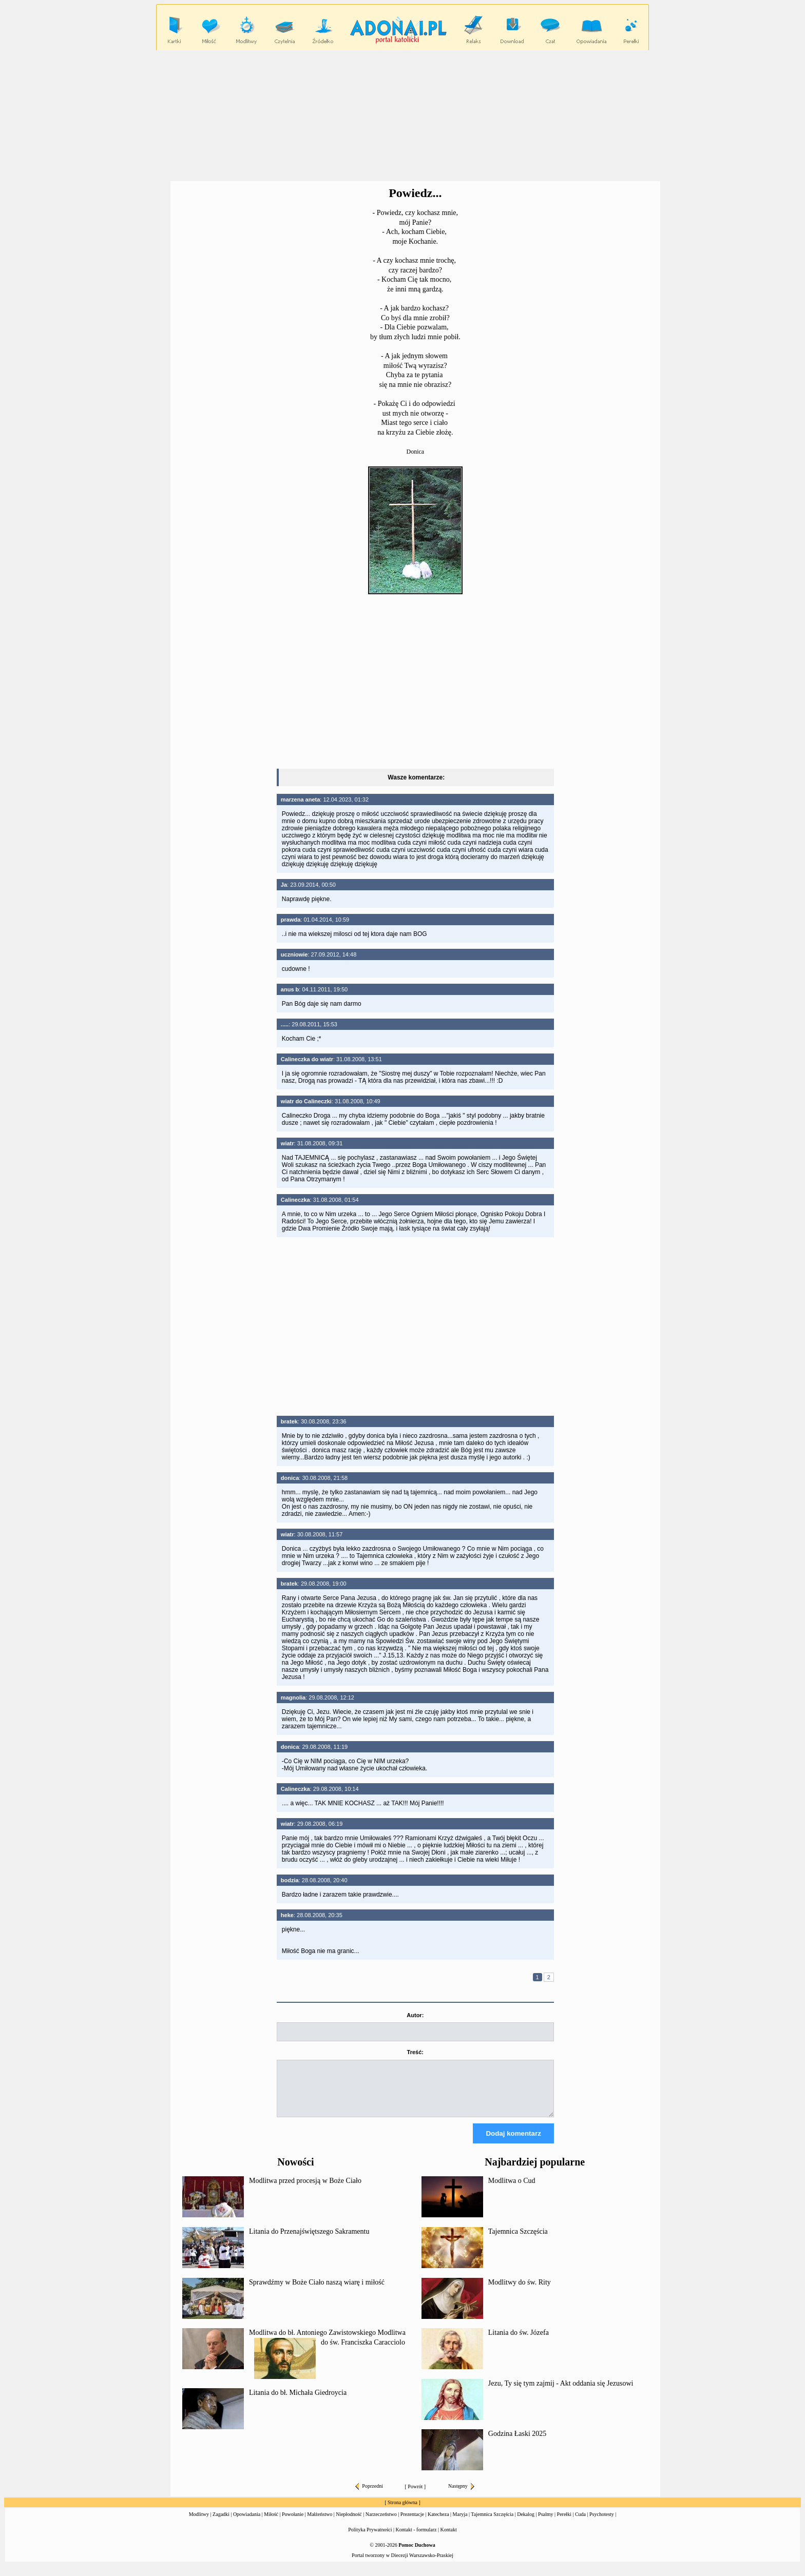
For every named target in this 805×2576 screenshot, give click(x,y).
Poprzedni (369, 2495)
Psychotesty (601, 2523)
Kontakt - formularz (416, 2539)
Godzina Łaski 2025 (517, 2443)
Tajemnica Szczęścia (518, 2241)
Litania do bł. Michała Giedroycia (298, 2402)
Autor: (415, 2015)
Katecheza (438, 2523)
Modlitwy (199, 2523)
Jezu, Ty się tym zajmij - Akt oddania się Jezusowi (561, 2392)
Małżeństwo (319, 2523)
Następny (461, 2495)
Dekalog (525, 2523)
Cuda (580, 2523)
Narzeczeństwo (381, 2523)
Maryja (460, 2523)
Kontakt (448, 2539)
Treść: (415, 2052)
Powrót (415, 2496)
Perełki (564, 2523)
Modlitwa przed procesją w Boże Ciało (305, 2190)
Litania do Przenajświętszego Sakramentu (309, 2241)
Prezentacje (412, 2523)
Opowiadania (246, 2523)
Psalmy (545, 2523)
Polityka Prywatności (370, 2539)
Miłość (271, 2523)
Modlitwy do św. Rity (519, 2291)
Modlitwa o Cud (511, 2190)
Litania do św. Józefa (518, 2342)
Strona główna (402, 2511)
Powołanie (292, 2523)
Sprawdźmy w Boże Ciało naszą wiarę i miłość (317, 2291)
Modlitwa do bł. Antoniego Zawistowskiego (312, 2342)
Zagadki (221, 2523)
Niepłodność (349, 2523)
